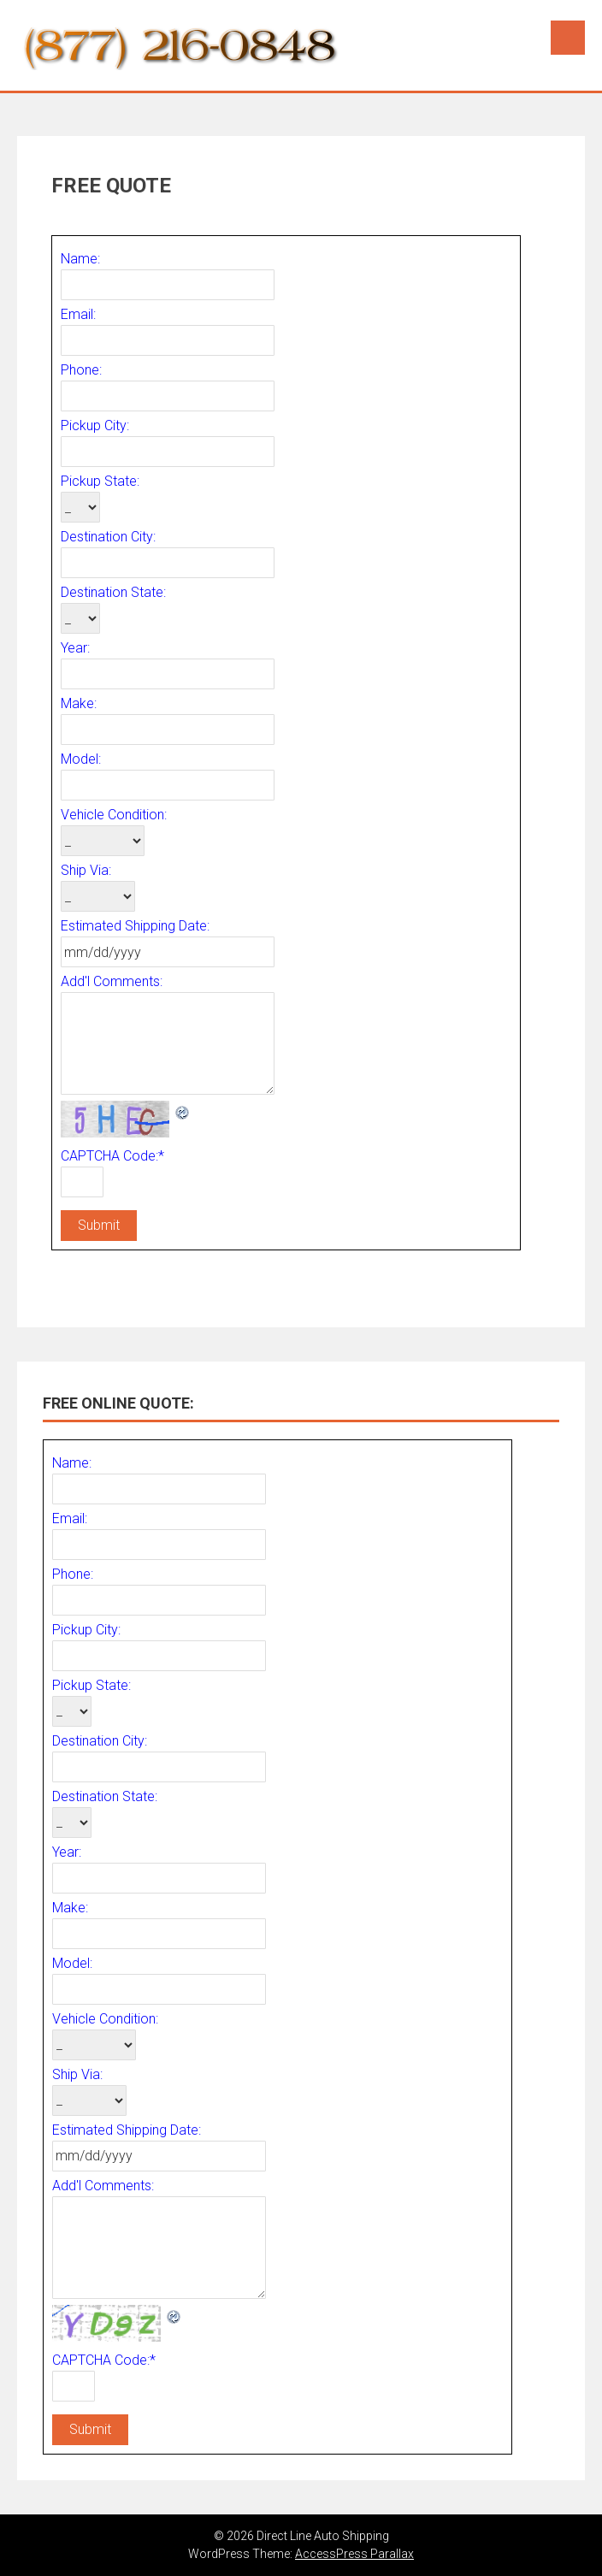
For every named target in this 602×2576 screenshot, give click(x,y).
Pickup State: (100, 481)
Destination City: (108, 537)
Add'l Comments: (111, 981)
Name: (80, 259)
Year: (75, 648)
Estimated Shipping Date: (135, 926)
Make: (79, 703)
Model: (81, 759)
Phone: (81, 370)
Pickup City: (95, 425)
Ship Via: (86, 870)
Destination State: (113, 592)
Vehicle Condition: (114, 814)
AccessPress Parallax (354, 2554)
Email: (78, 314)
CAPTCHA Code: (112, 1156)
